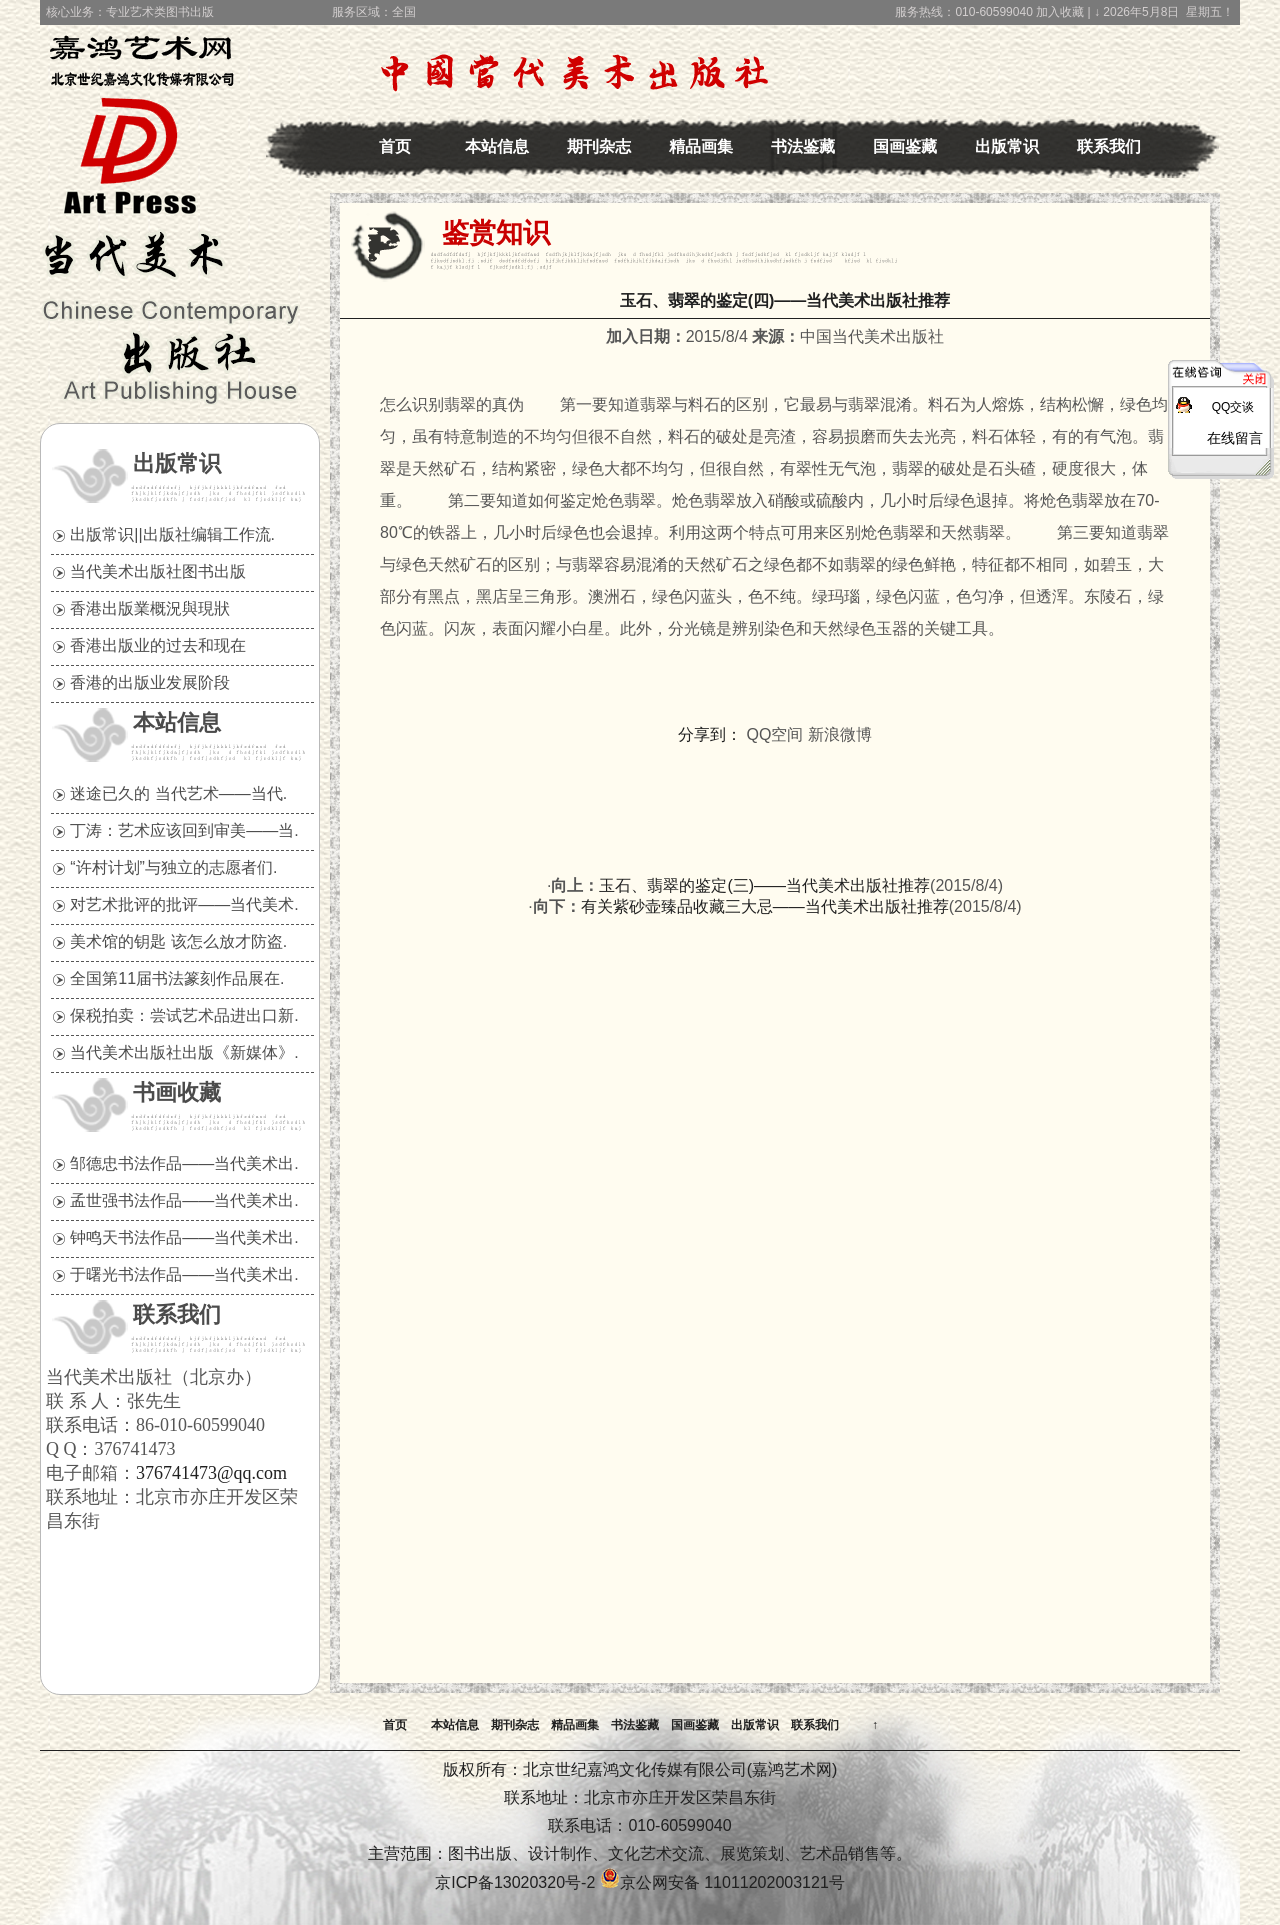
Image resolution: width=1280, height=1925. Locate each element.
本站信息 (497, 146)
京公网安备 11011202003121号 (722, 1882)
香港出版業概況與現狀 (150, 608)
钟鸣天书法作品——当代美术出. (184, 1237)
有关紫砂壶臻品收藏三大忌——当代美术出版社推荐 (765, 906)
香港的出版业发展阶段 (150, 682)
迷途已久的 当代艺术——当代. (178, 793)
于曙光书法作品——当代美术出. (184, 1274)
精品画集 (701, 146)
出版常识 (1007, 146)
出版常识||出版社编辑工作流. (172, 534)
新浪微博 (840, 734)
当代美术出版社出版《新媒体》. (184, 1052)
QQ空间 (775, 734)
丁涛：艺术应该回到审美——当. (184, 830)
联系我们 (1109, 146)
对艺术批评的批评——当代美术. (184, 904)
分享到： (710, 734)
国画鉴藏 (905, 146)
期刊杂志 (599, 146)
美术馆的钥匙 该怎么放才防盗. (178, 941)
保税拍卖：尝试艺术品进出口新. (184, 1015)
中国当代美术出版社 (151, 105)
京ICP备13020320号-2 (515, 1882)
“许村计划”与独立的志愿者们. (173, 867)
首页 (395, 146)
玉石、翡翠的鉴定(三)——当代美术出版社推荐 (764, 885)
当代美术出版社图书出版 (158, 571)
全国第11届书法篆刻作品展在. (177, 978)
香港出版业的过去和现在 (158, 645)
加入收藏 (1060, 12)
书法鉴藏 (803, 146)
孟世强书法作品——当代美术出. (184, 1200)
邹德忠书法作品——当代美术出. (184, 1163)
